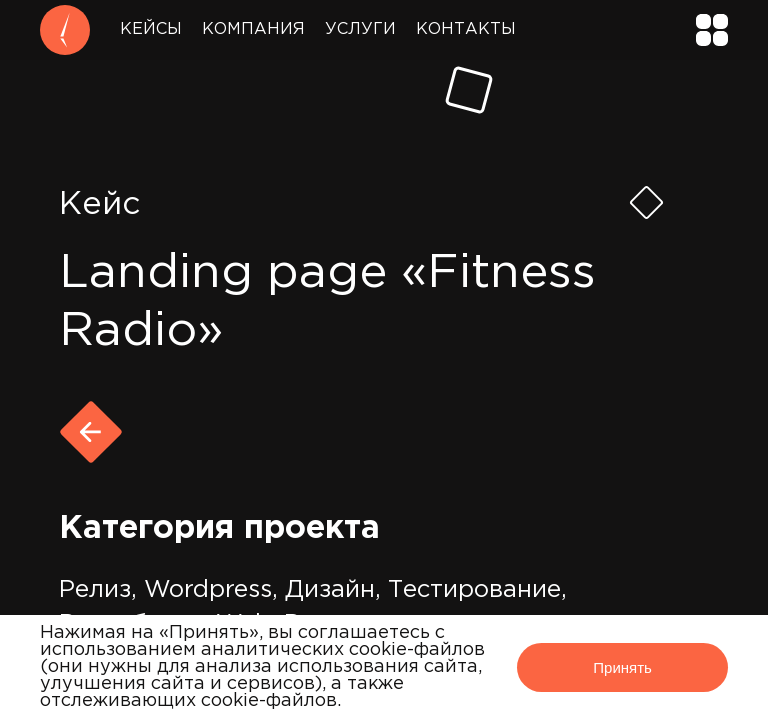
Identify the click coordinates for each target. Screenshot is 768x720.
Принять (622, 667)
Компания (253, 29)
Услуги (360, 29)
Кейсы (151, 29)
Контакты (466, 29)
